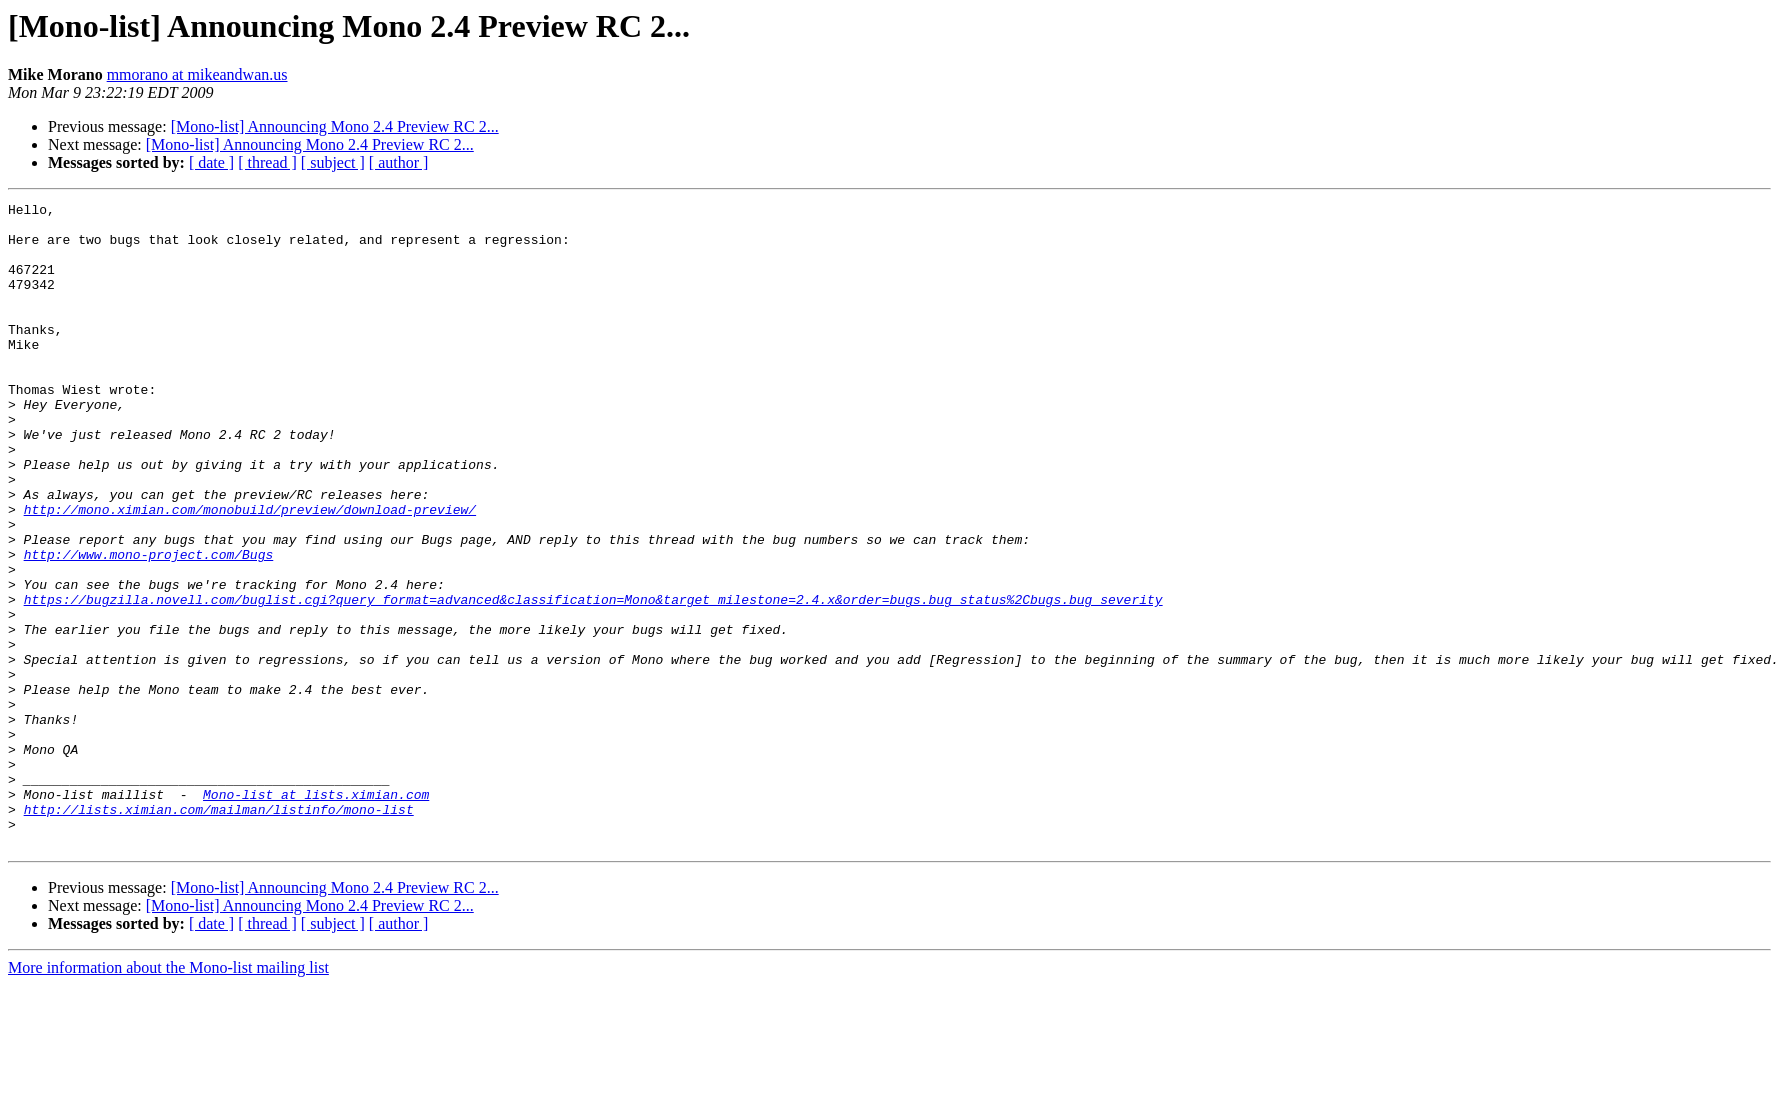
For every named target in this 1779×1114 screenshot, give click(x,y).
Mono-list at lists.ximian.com (316, 914)
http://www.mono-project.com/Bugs (149, 626)
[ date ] (211, 162)
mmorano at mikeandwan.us (197, 74)
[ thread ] (267, 162)
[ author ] (399, 162)
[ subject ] (333, 162)
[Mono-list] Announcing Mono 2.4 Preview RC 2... (335, 126)
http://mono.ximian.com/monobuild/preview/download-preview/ (250, 572)
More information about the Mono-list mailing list (168, 1096)
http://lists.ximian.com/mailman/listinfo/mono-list (219, 932)
